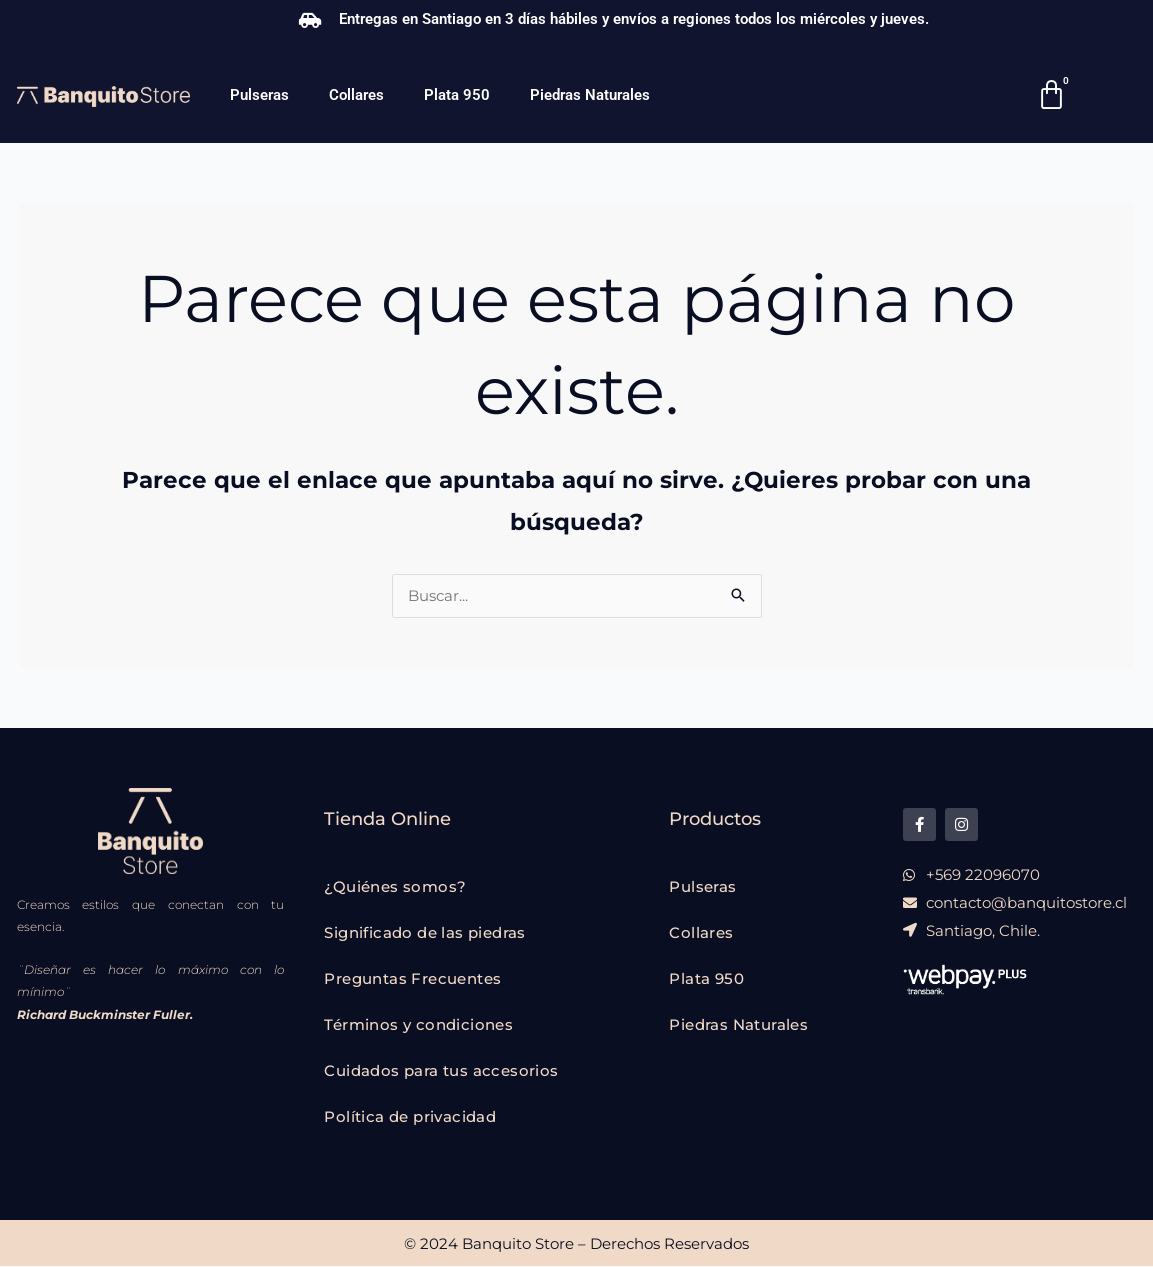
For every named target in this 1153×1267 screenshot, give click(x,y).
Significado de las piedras (424, 933)
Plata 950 (457, 95)
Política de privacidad (410, 1117)
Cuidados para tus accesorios (441, 1071)
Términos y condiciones (418, 1025)
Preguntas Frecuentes (412, 979)
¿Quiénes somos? (395, 887)
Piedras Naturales (590, 95)
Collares (356, 95)
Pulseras (259, 95)
